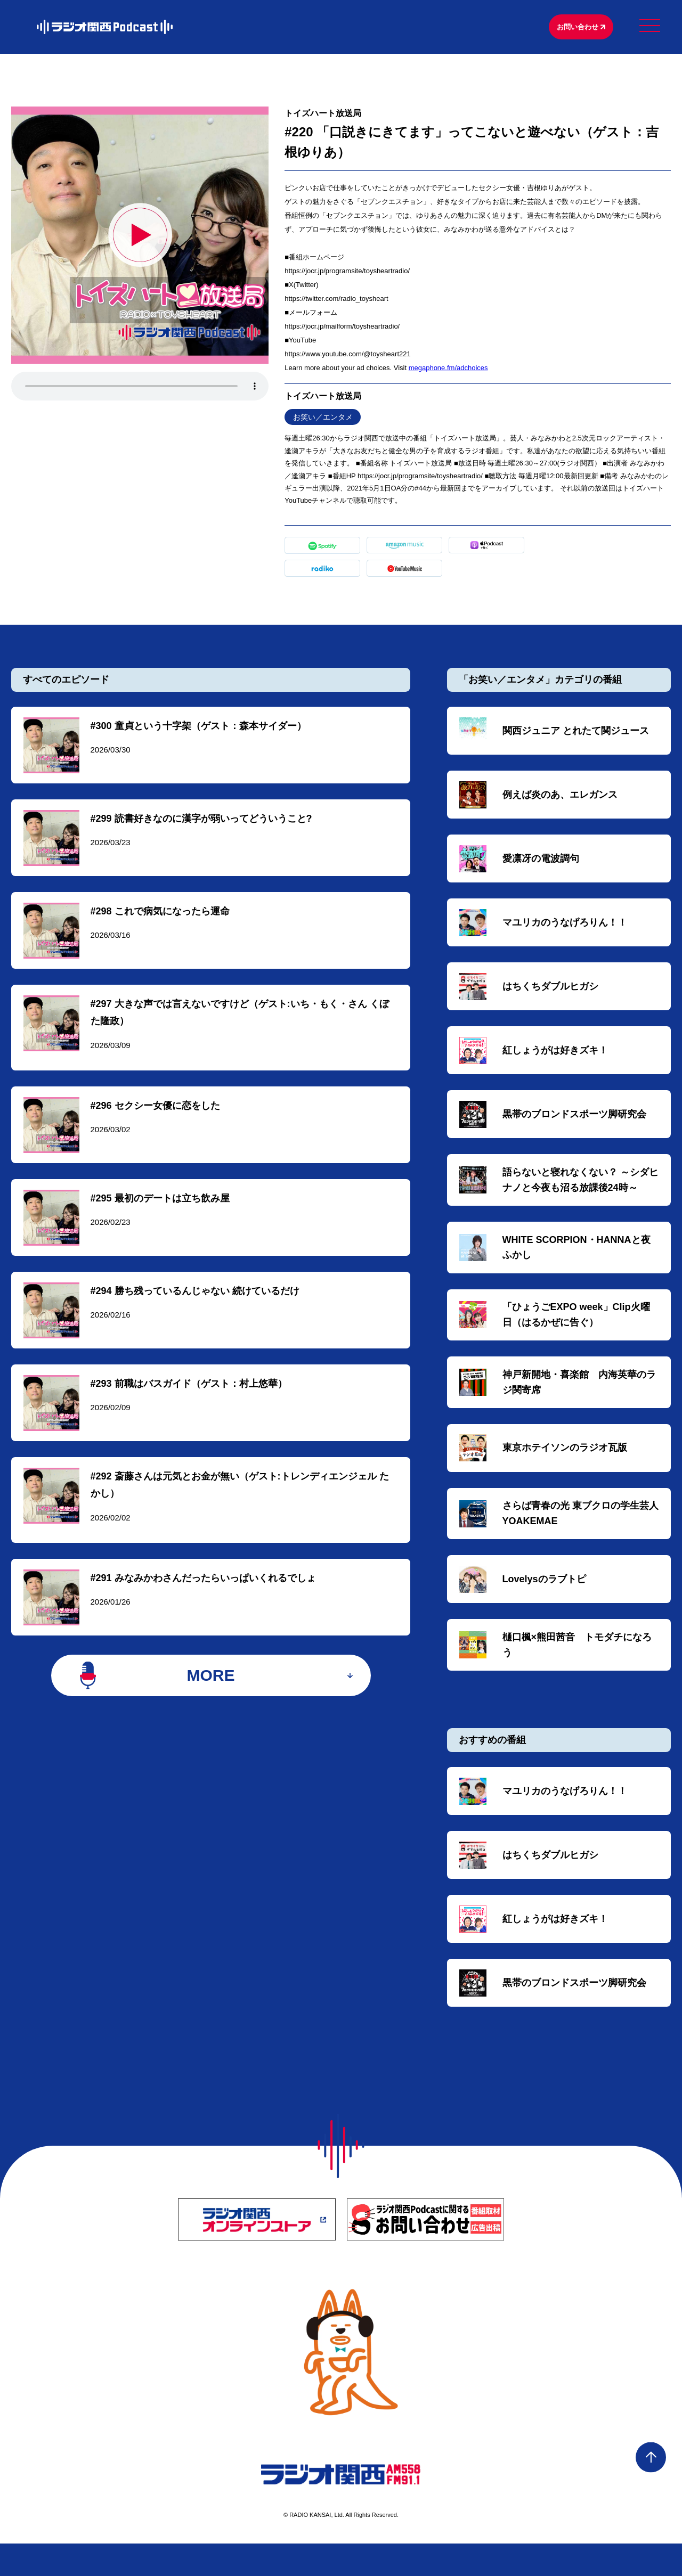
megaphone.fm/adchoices (448, 370)
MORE (211, 1705)
